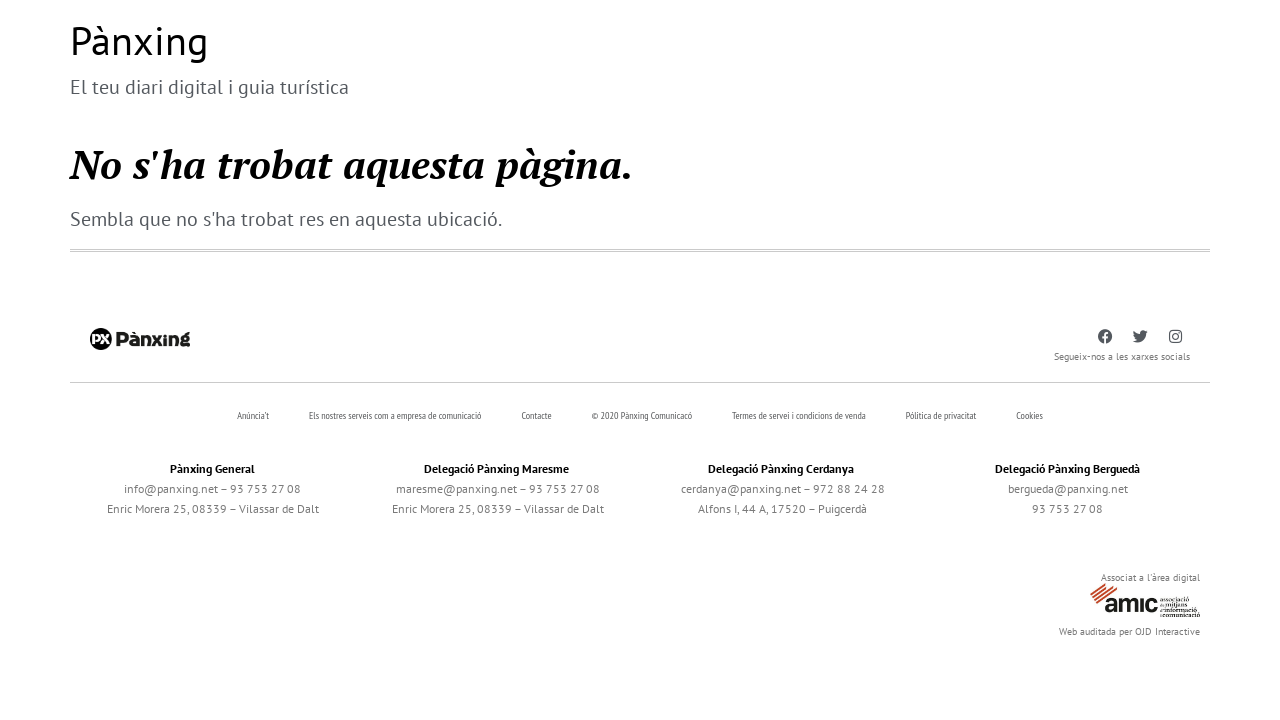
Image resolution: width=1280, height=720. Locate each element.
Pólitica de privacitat (941, 415)
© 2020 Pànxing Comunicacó (642, 415)
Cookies (1029, 415)
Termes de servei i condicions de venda (799, 415)
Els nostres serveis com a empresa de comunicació (395, 415)
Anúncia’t (253, 415)
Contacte (536, 415)
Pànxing (139, 40)
